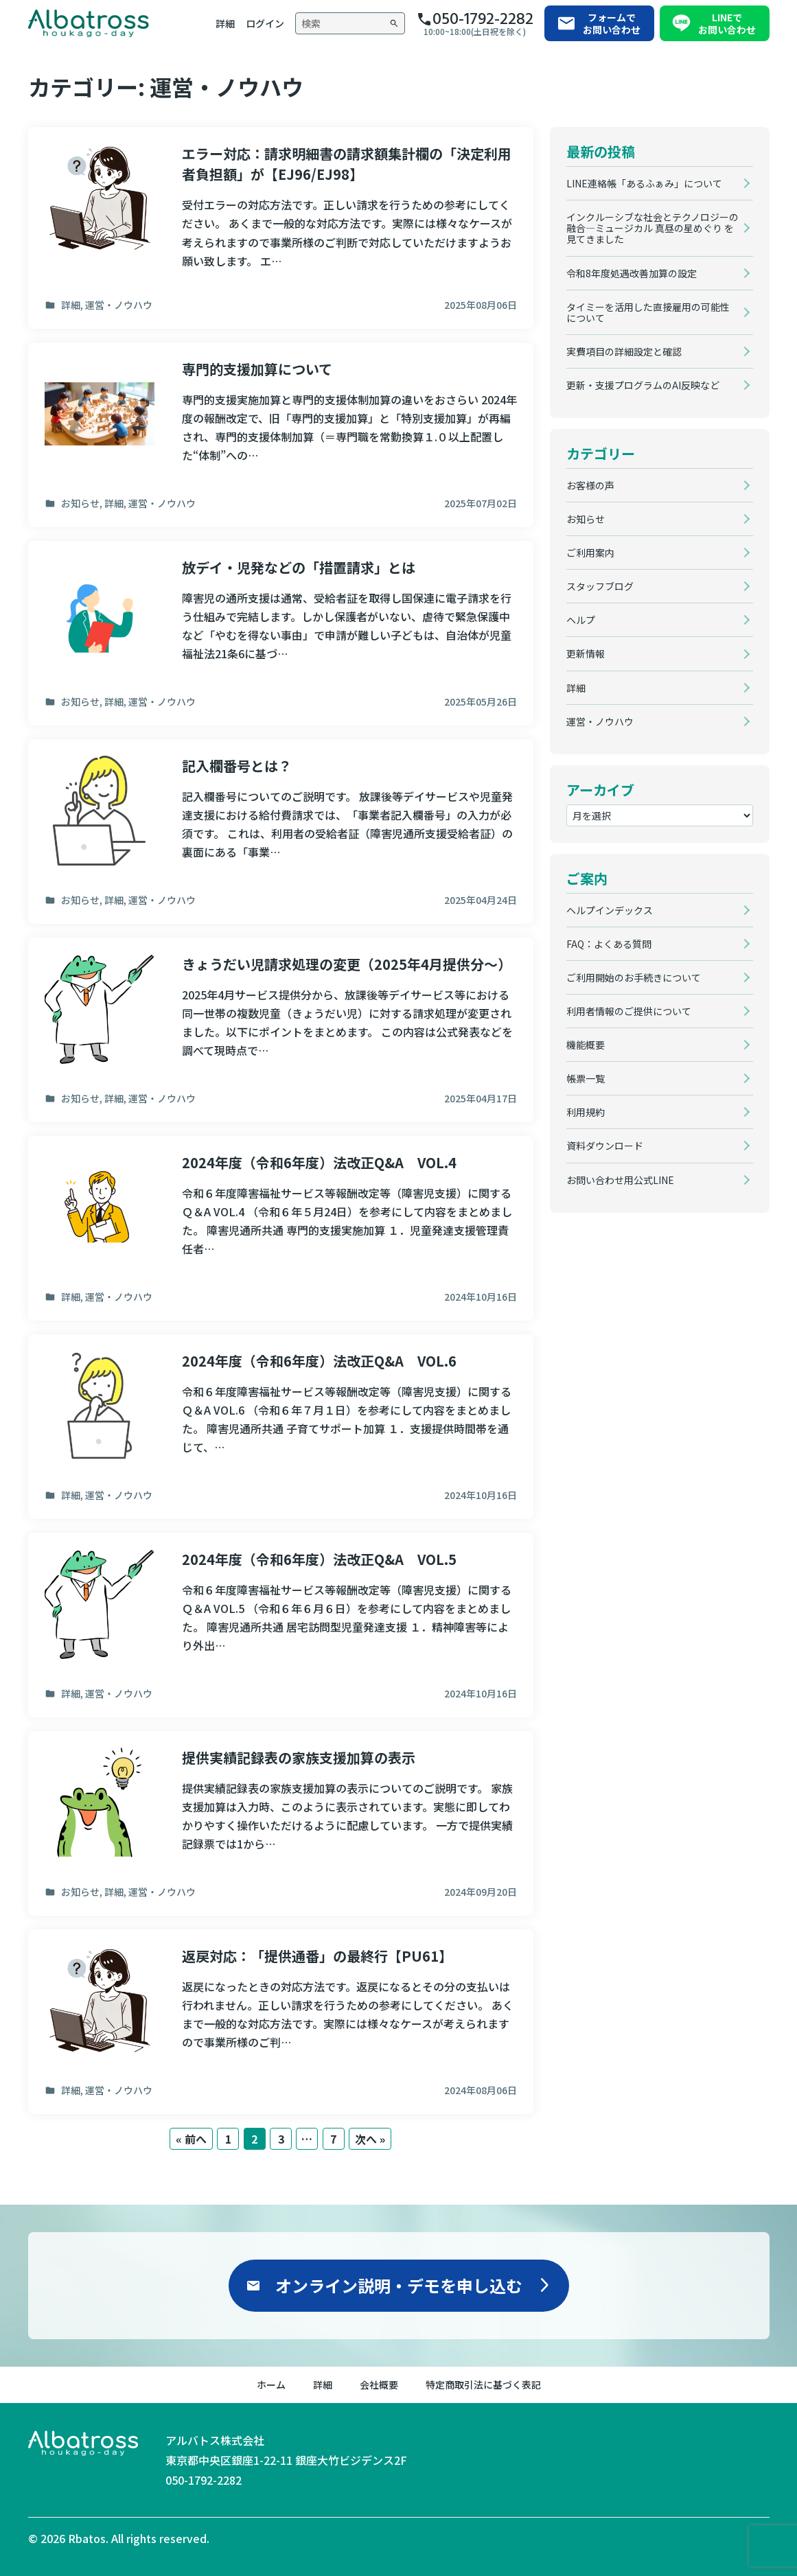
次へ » (370, 2139)
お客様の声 (590, 485)
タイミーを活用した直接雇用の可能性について (648, 312)
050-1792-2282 (203, 2480)
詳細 (576, 688)
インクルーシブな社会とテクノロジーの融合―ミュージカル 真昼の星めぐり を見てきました (652, 228)
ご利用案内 (590, 552)
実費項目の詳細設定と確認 (624, 351)
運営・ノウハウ (600, 721)
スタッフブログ (600, 586)
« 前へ (191, 2139)
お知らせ (585, 519)
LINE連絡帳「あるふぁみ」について (644, 183)
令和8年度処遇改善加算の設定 (631, 273)
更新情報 (585, 653)
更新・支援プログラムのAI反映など (642, 385)
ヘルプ (580, 620)
